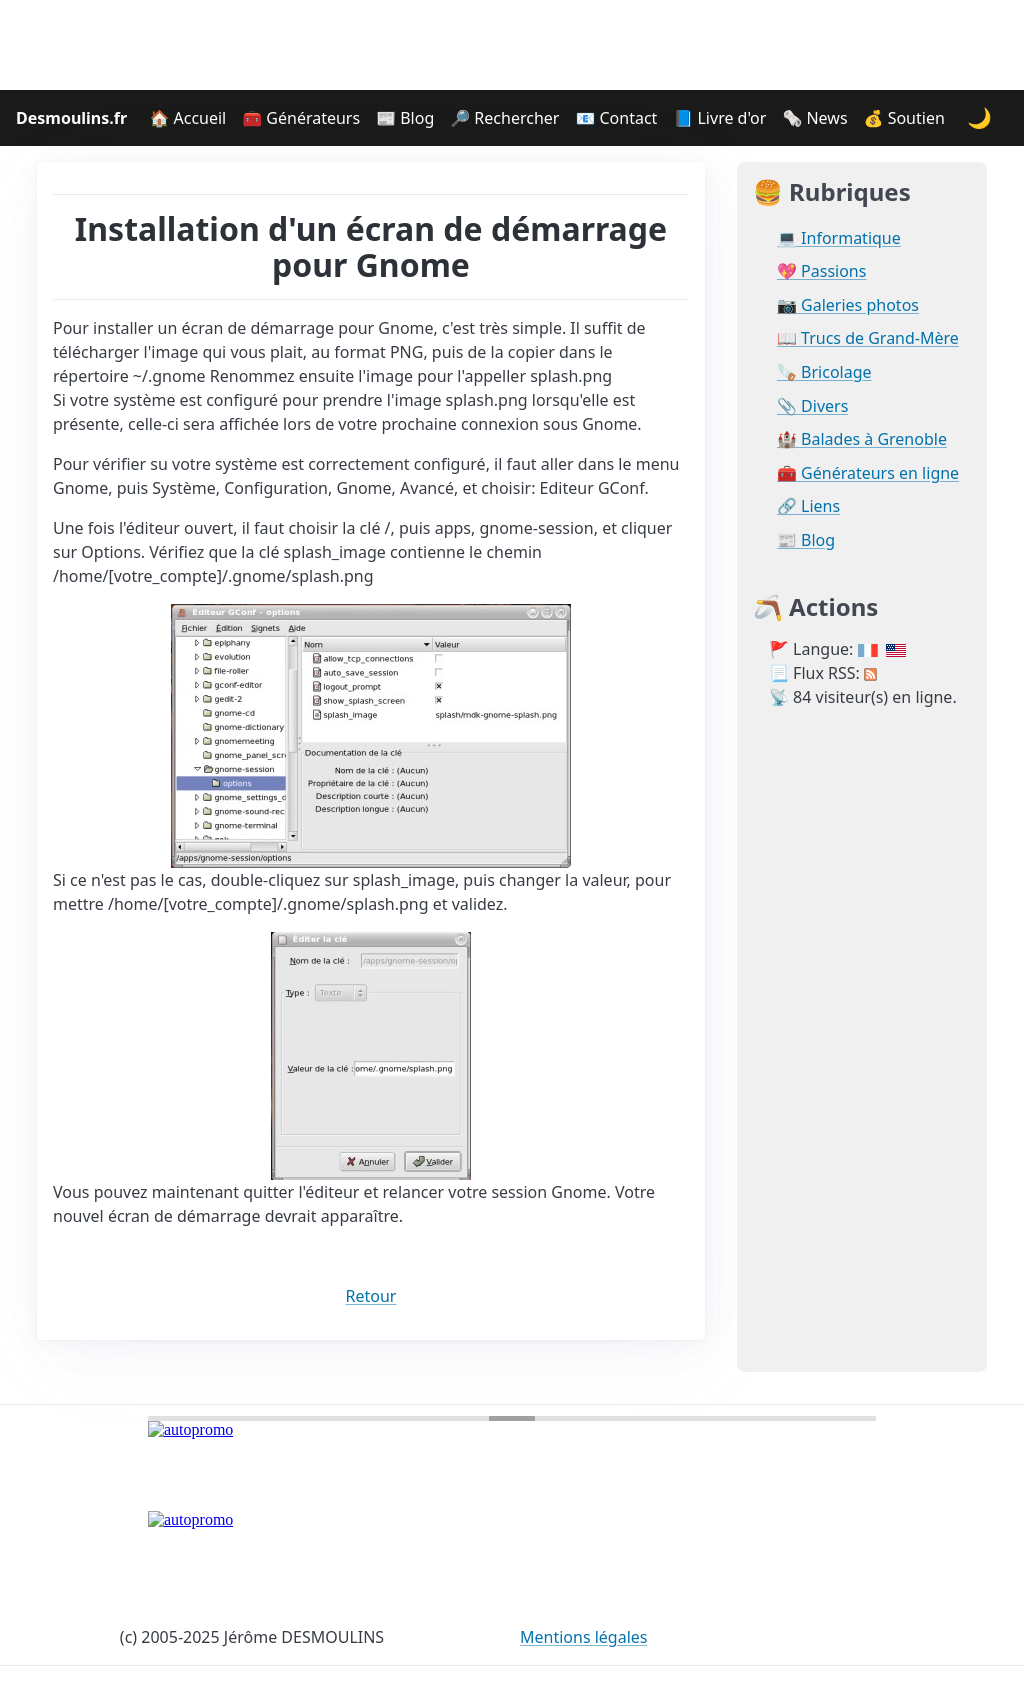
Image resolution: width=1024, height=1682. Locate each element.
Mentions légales (584, 1637)
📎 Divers (812, 406)
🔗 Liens (808, 506)
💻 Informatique (839, 238)
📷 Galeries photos (848, 305)
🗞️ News (814, 118)
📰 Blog (405, 118)
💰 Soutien (904, 118)
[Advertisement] (512, 45)
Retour (371, 1296)
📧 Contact (616, 118)
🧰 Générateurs (301, 118)
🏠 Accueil (187, 118)
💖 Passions (821, 271)
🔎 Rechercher (504, 118)
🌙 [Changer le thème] (979, 117)
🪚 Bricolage (824, 372)
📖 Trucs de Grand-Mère (868, 338)
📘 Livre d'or (719, 118)
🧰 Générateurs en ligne (868, 473)
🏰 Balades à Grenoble (862, 439)
